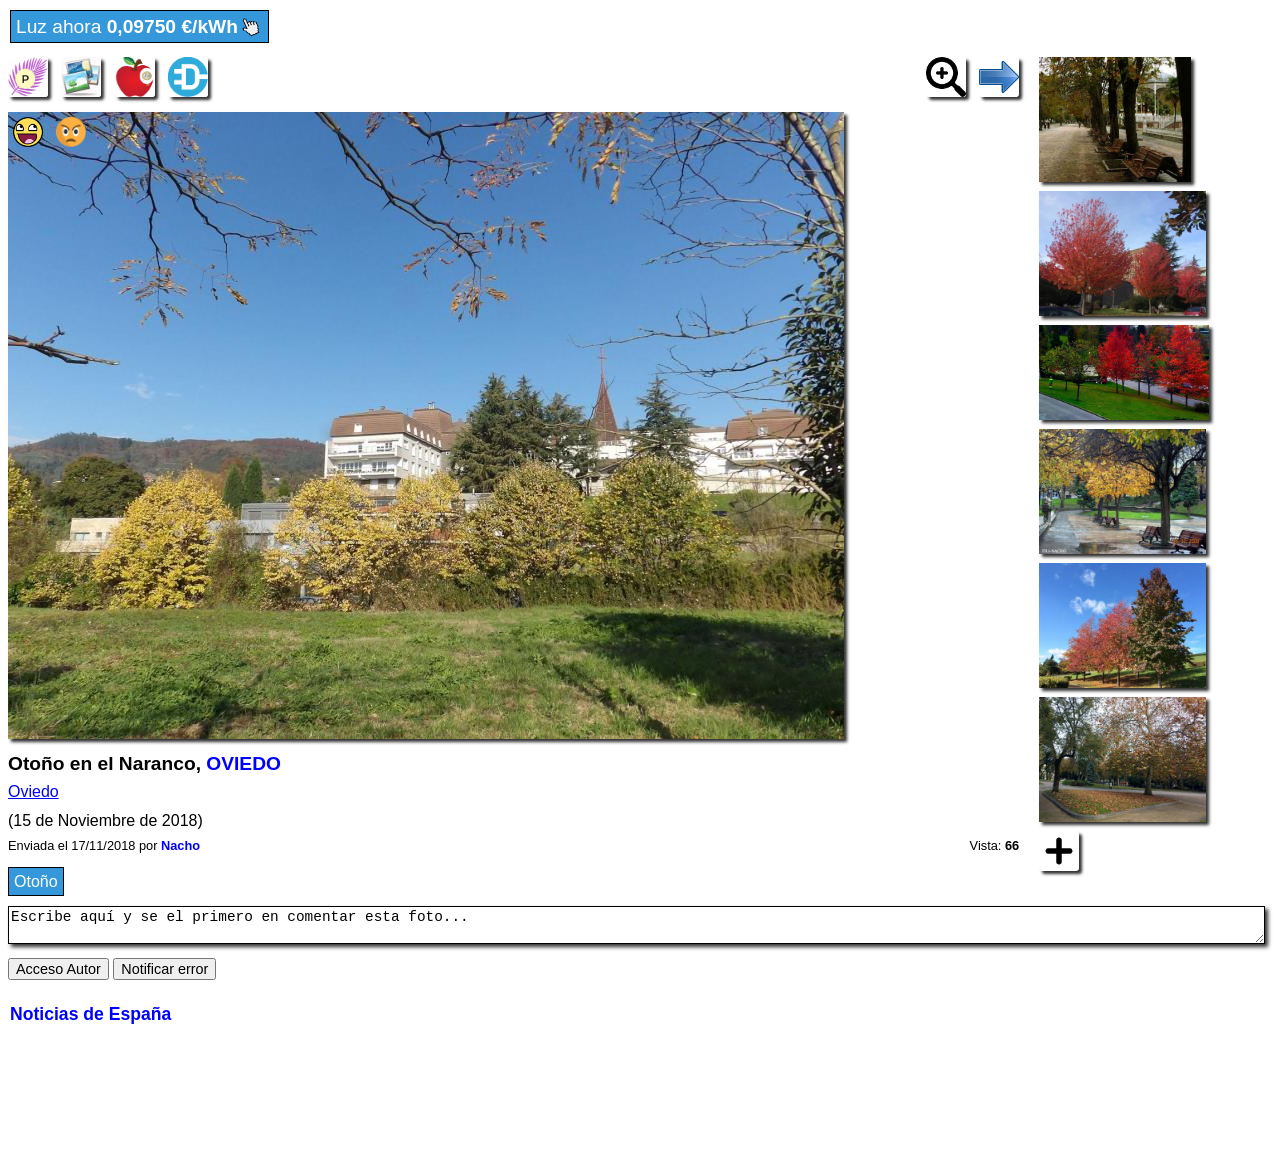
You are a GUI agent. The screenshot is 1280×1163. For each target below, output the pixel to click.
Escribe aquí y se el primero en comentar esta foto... (636, 928)
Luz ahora (139, 27)
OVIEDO (243, 763)
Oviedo (33, 791)
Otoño (36, 881)
